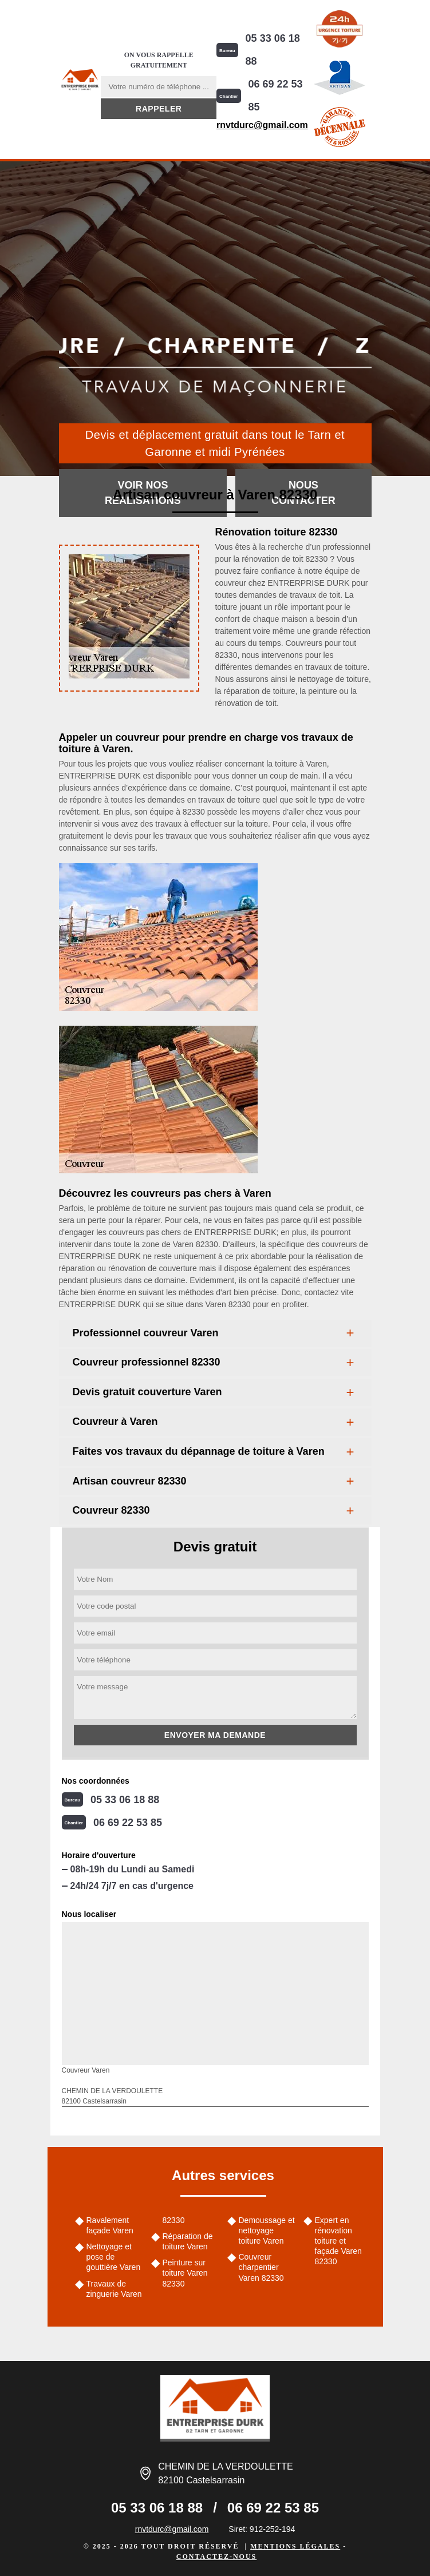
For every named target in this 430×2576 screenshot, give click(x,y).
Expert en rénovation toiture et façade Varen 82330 (338, 2241)
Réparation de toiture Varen (188, 2241)
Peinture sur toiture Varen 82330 (185, 2273)
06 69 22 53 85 (275, 95)
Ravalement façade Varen (109, 2225)
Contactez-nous (216, 2557)
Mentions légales (295, 2546)
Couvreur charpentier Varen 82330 (261, 2267)
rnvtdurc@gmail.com (262, 125)
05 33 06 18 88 (273, 50)
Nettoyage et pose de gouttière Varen (113, 2257)
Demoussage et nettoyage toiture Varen (267, 2230)
